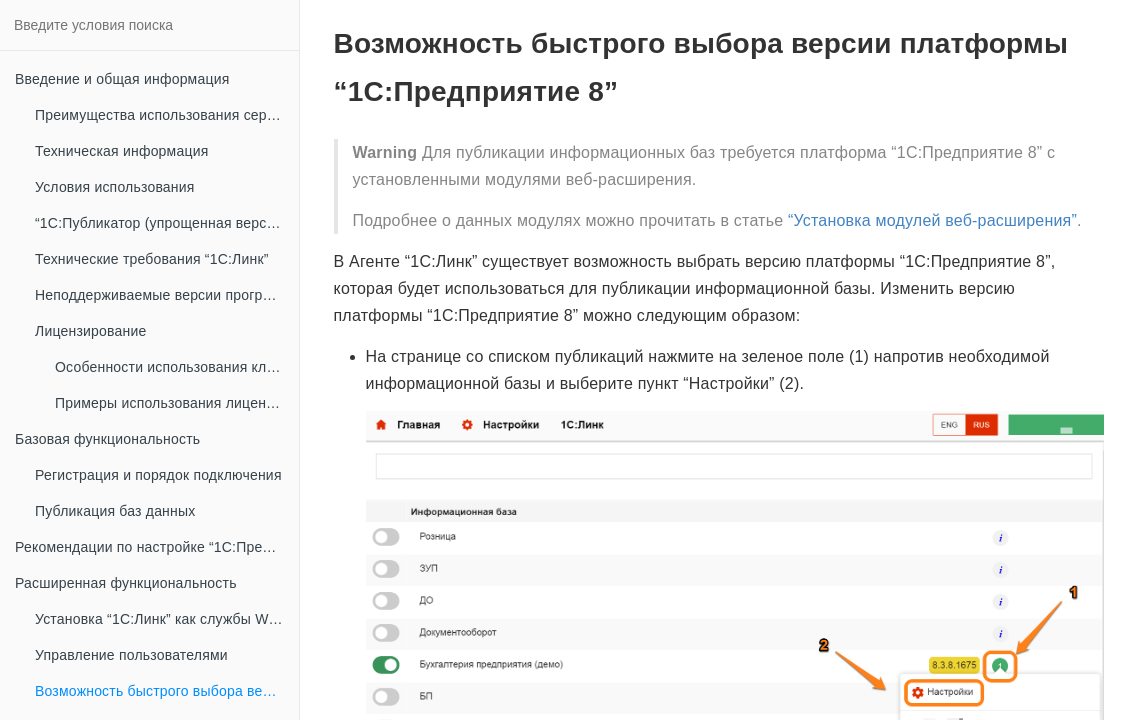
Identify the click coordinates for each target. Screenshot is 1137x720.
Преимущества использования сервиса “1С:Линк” (167, 115)
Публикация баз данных (115, 511)
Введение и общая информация (122, 79)
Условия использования (115, 187)
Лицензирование (90, 331)
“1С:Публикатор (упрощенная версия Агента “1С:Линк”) (167, 223)
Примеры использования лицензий (172, 403)
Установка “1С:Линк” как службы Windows (167, 619)
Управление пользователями (131, 655)
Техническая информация (121, 151)
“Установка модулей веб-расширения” (932, 220)
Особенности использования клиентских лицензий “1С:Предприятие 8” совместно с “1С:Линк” (177, 367)
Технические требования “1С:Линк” (152, 259)
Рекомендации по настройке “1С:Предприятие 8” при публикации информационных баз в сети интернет (157, 547)
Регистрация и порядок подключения (158, 475)
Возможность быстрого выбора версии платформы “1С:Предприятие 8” (167, 691)
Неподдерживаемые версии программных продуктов (167, 295)
